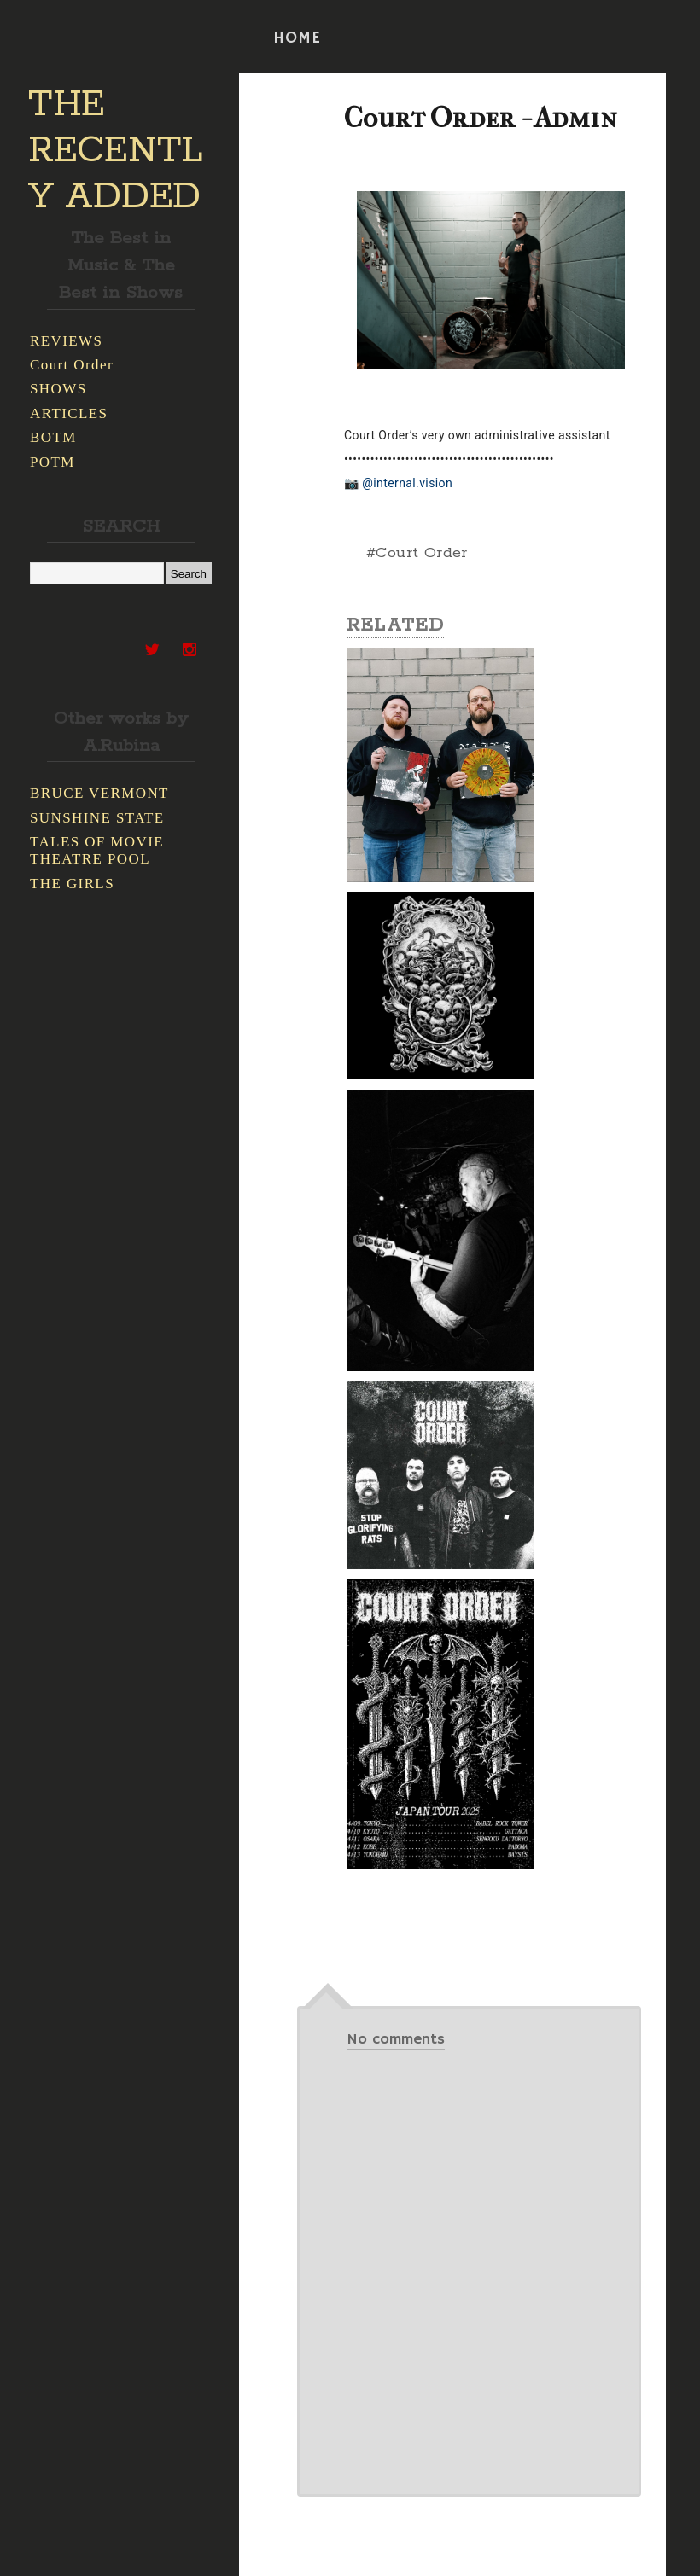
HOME (297, 38)
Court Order (72, 365)
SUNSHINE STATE (97, 818)
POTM (52, 462)
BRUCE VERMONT (99, 793)
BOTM (53, 437)
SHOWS (58, 389)
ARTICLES (69, 413)
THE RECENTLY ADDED (115, 151)
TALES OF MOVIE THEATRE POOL (97, 850)
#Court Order (417, 553)
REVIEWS (66, 341)
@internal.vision (407, 483)
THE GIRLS (72, 883)
